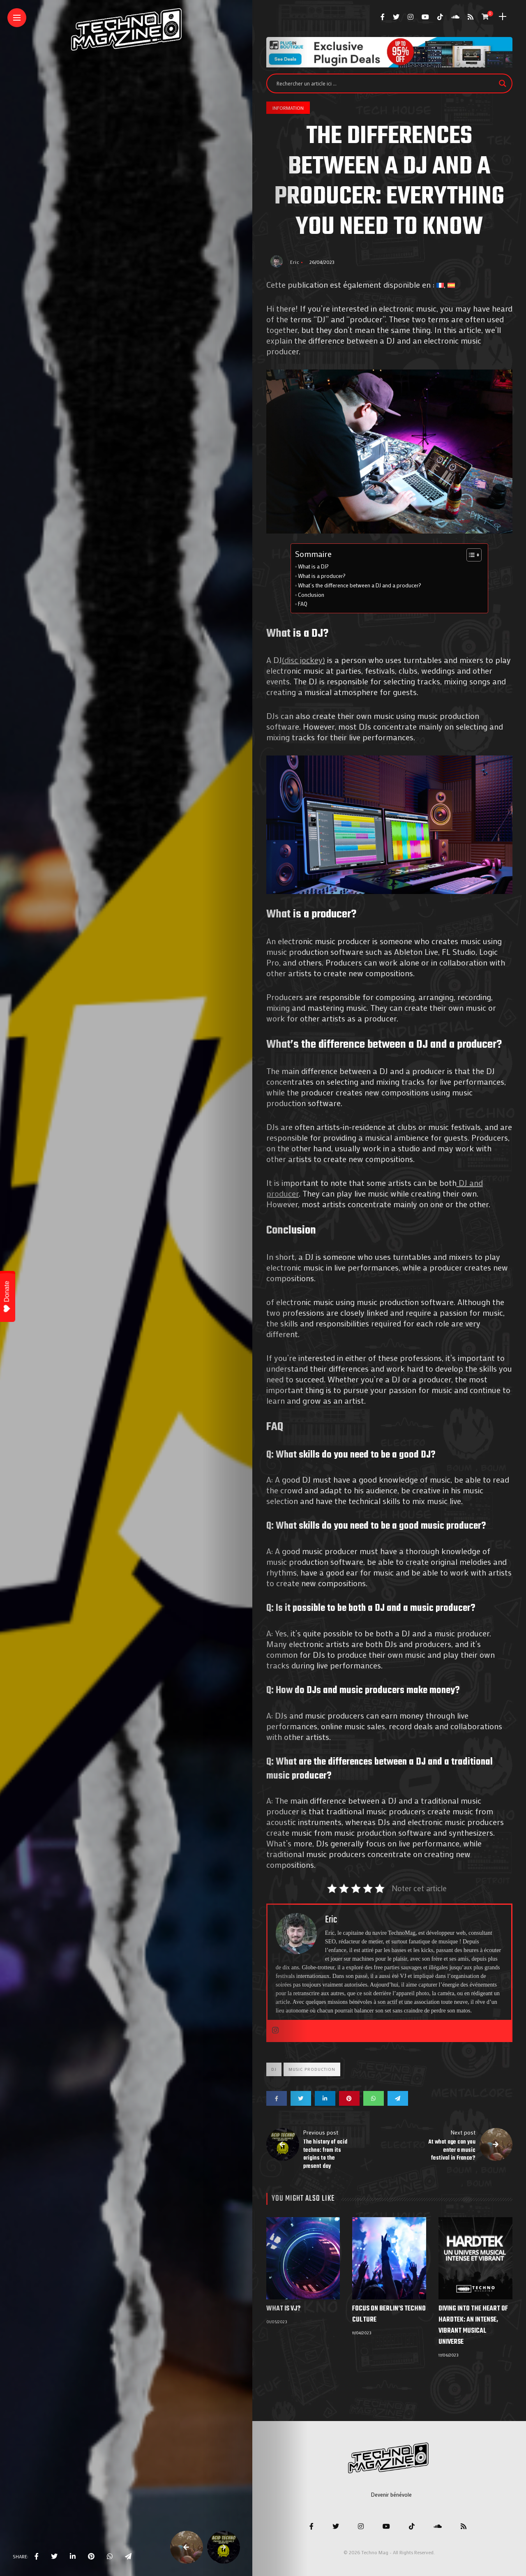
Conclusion (311, 594)
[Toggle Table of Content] (470, 555)
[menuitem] (440, 284)
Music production (311, 2069)
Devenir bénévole (391, 2494)
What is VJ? (283, 2308)
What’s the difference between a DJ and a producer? (359, 585)
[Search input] (386, 83)
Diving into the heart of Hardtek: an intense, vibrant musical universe (473, 2325)
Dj (274, 2069)
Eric (295, 262)
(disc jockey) (303, 659)
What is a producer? (322, 576)
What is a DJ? (313, 566)
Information (288, 107)
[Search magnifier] (502, 83)
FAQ (302, 604)
